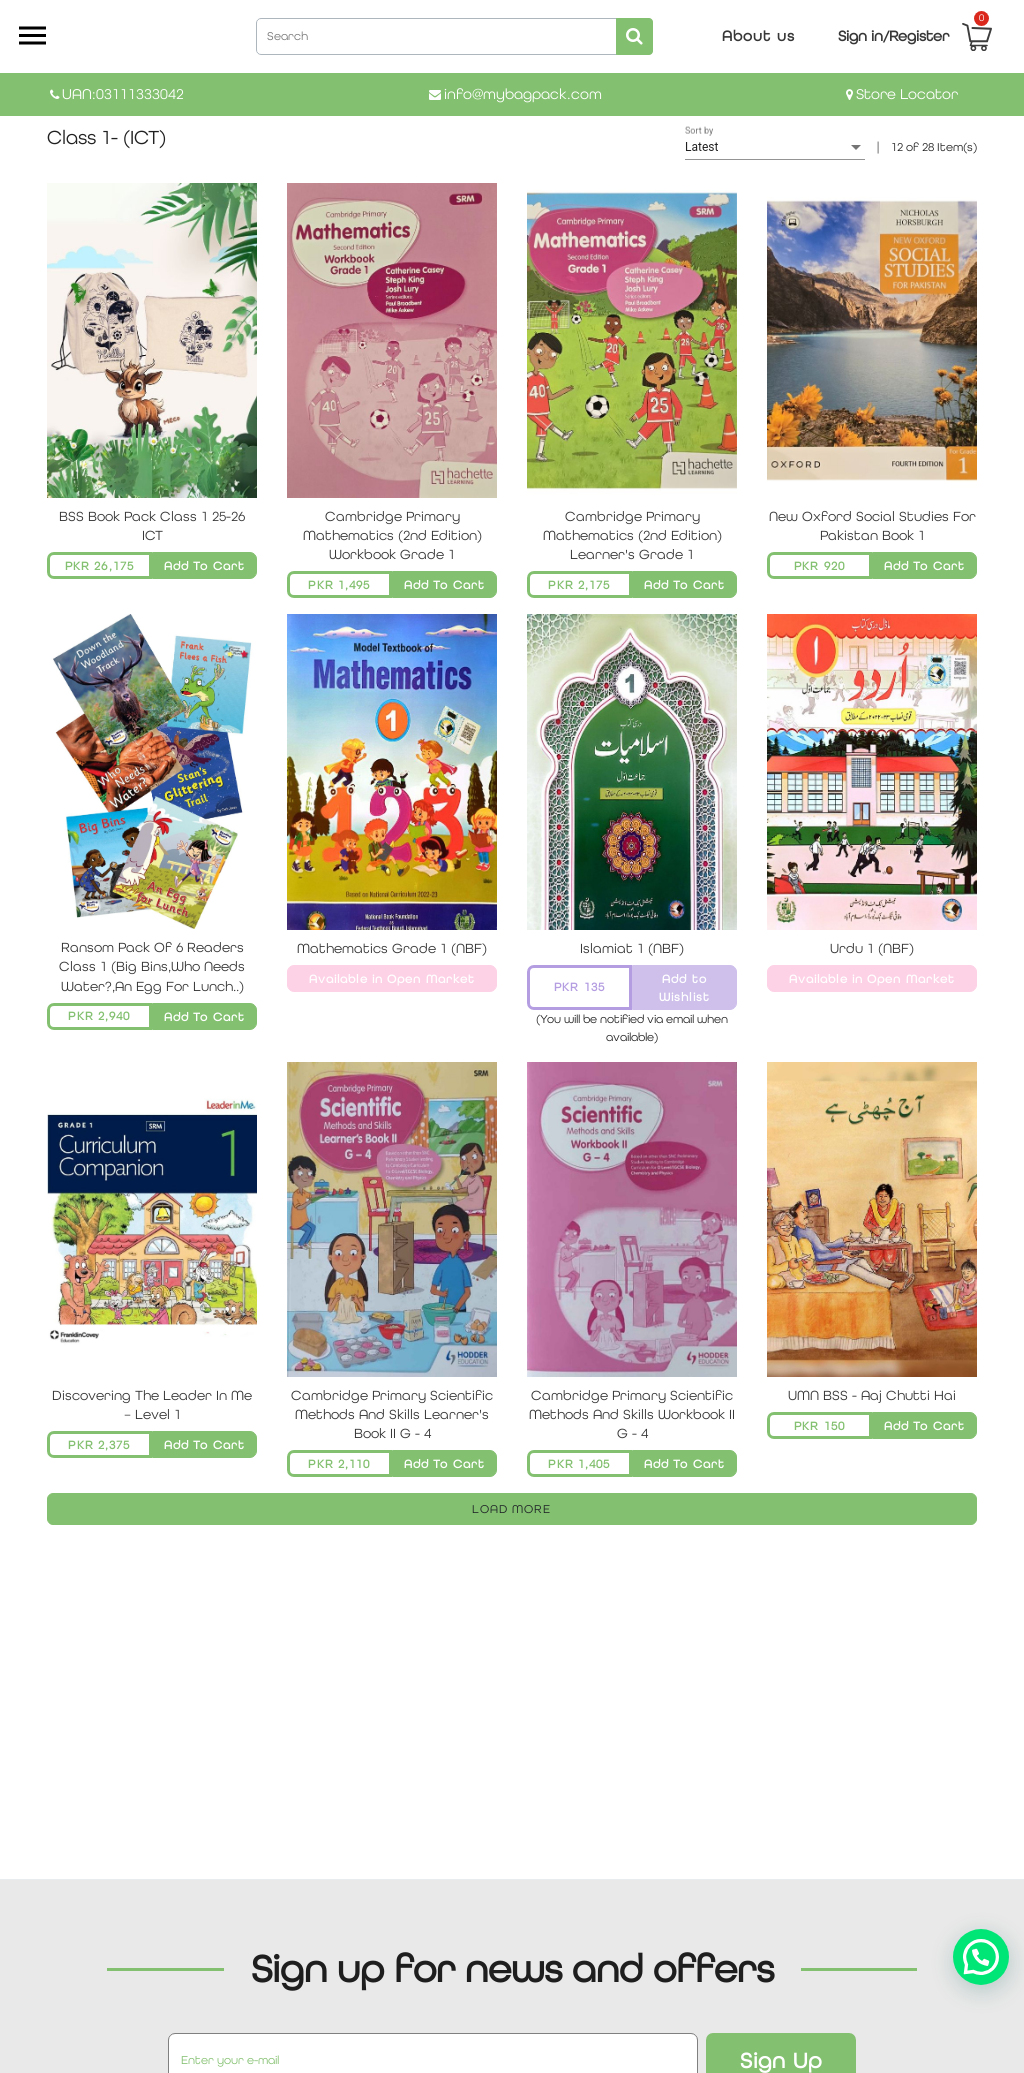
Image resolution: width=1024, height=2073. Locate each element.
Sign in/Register (893, 35)
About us (758, 35)
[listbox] (775, 148)
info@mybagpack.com (523, 93)
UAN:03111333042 (123, 93)
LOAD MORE (511, 1509)
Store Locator (907, 93)
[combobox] (454, 35)
